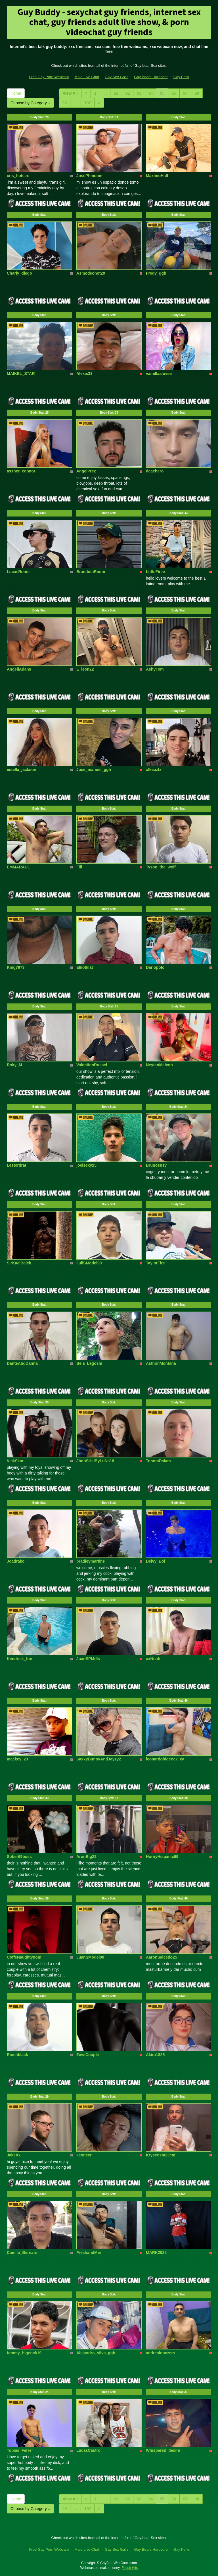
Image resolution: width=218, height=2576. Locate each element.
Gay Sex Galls (116, 77)
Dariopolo (155, 967)
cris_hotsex (18, 175)
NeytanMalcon (159, 1065)
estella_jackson (21, 769)
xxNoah (153, 1658)
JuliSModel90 (89, 1263)
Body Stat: (39, 117)
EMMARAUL (18, 867)
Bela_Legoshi (89, 1363)
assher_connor (21, 471)
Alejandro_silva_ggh (95, 2353)
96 (173, 93)
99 (64, 103)
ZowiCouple (87, 2054)
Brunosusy (156, 1165)
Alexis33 (84, 373)
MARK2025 (156, 2252)
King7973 (15, 967)
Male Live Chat (86, 77)
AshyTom (155, 669)
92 (127, 93)
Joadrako (15, 1561)
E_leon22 (85, 669)
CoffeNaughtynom (24, 1957)
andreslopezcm (160, 2353)
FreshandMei (88, 2252)
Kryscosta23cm (160, 2155)
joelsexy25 (86, 1165)
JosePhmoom (89, 175)
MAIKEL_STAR (21, 373)
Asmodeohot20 (90, 273)
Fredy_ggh (156, 273)
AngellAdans (19, 669)
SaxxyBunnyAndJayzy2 (98, 1759)
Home (16, 93)
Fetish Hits (130, 2568)
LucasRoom (18, 571)
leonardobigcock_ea (165, 1759)
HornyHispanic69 (162, 1856)
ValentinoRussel (91, 1065)
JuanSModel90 (90, 1957)
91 (116, 93)
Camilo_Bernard (22, 2252)
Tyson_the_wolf (161, 867)
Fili (79, 867)
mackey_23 (17, 1759)
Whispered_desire (163, 2450)
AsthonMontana (161, 1363)
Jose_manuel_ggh (93, 769)
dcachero (155, 471)
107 (87, 103)
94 (150, 93)
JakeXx (13, 2155)
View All (70, 93)
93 (139, 93)
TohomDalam (158, 1461)
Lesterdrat (16, 1165)
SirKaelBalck (19, 1263)
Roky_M (14, 1065)
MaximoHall (157, 175)
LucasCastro (88, 2450)
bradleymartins (90, 1561)
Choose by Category (30, 103)
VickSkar (15, 1461)
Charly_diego (19, 273)
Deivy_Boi (155, 1561)
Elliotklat (84, 967)
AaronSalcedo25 (161, 1957)
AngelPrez (86, 471)
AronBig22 (86, 1856)
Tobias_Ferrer (20, 2450)
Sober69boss (19, 1856)
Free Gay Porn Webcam (49, 77)
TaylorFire (155, 1263)
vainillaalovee (159, 373)
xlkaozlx (153, 769)
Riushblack (17, 2054)
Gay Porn (181, 77)
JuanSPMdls (88, 1658)
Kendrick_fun (19, 1658)
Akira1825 (155, 2054)
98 (196, 93)
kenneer (84, 2155)
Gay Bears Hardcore (151, 77)
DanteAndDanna (22, 1363)
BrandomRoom (90, 571)
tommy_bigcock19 (24, 2353)
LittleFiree (155, 571)
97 (185, 93)
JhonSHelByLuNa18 (95, 1461)
